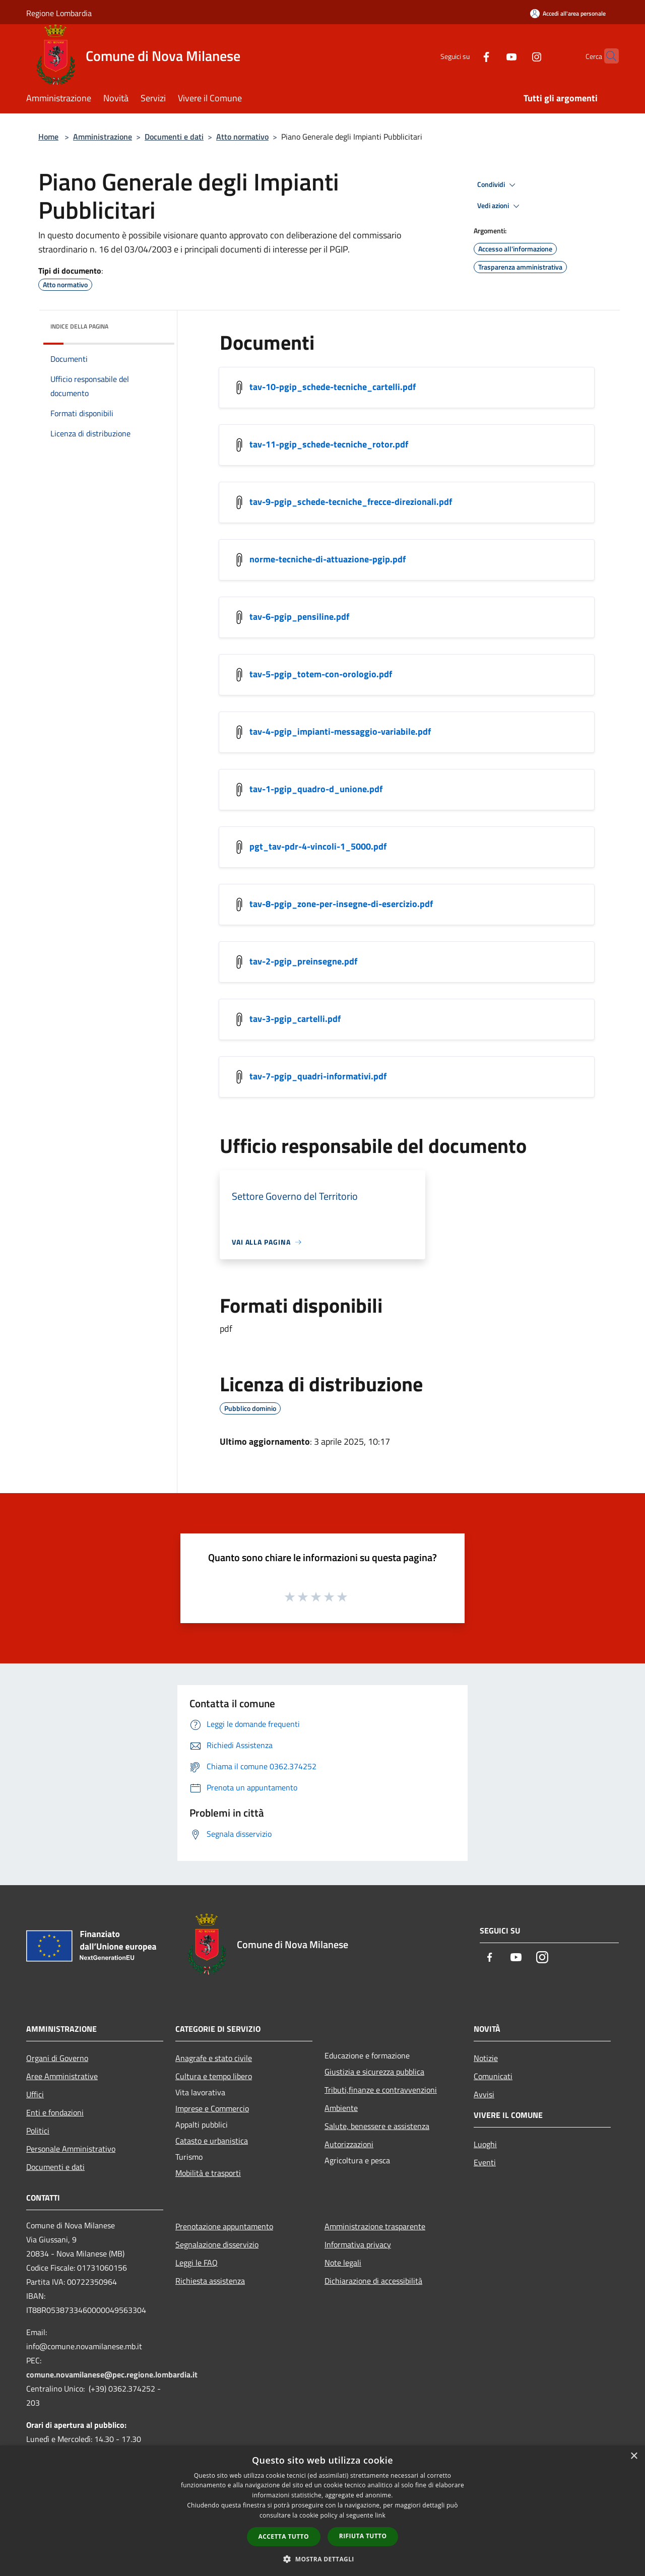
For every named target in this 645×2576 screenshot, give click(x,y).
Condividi (498, 185)
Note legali (343, 2263)
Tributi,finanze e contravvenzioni (381, 2090)
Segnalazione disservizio (217, 2244)
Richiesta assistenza (210, 2281)
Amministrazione (102, 137)
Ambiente (341, 2108)
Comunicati (493, 2076)
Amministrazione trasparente (375, 2226)
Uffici (35, 2094)
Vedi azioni (500, 206)
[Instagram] (517, 55)
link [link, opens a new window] (380, 2515)
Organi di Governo (57, 2058)
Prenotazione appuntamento (224, 2226)
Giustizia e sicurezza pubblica (374, 2072)
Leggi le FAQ (196, 2263)
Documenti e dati (174, 137)
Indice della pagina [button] (79, 326)
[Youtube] (492, 55)
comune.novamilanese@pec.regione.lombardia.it (112, 2374)
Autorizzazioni (349, 2144)
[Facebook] (467, 55)
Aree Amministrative (62, 2076)
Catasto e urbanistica (211, 2141)
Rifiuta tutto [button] (363, 2536)
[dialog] (322, 2510)
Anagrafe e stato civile (213, 2058)
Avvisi (484, 2094)
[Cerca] (607, 56)
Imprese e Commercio (212, 2108)
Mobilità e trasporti (208, 2173)
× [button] (633, 2456)
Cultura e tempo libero (213, 2076)
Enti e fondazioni (55, 2112)
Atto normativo (242, 137)
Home (48, 137)
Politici (37, 2130)
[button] (322, 2559)
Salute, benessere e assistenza (377, 2126)
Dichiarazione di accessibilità (373, 2281)
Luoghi (485, 2144)
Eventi (485, 2162)
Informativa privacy (358, 2244)
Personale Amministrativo (70, 2149)
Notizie (486, 2058)
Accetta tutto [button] (284, 2536)
